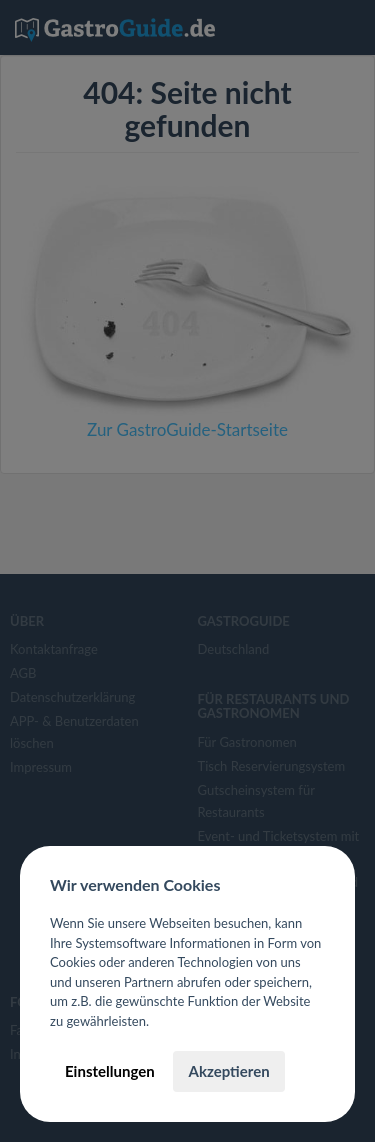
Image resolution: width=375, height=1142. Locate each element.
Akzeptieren (228, 1071)
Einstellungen (110, 1071)
